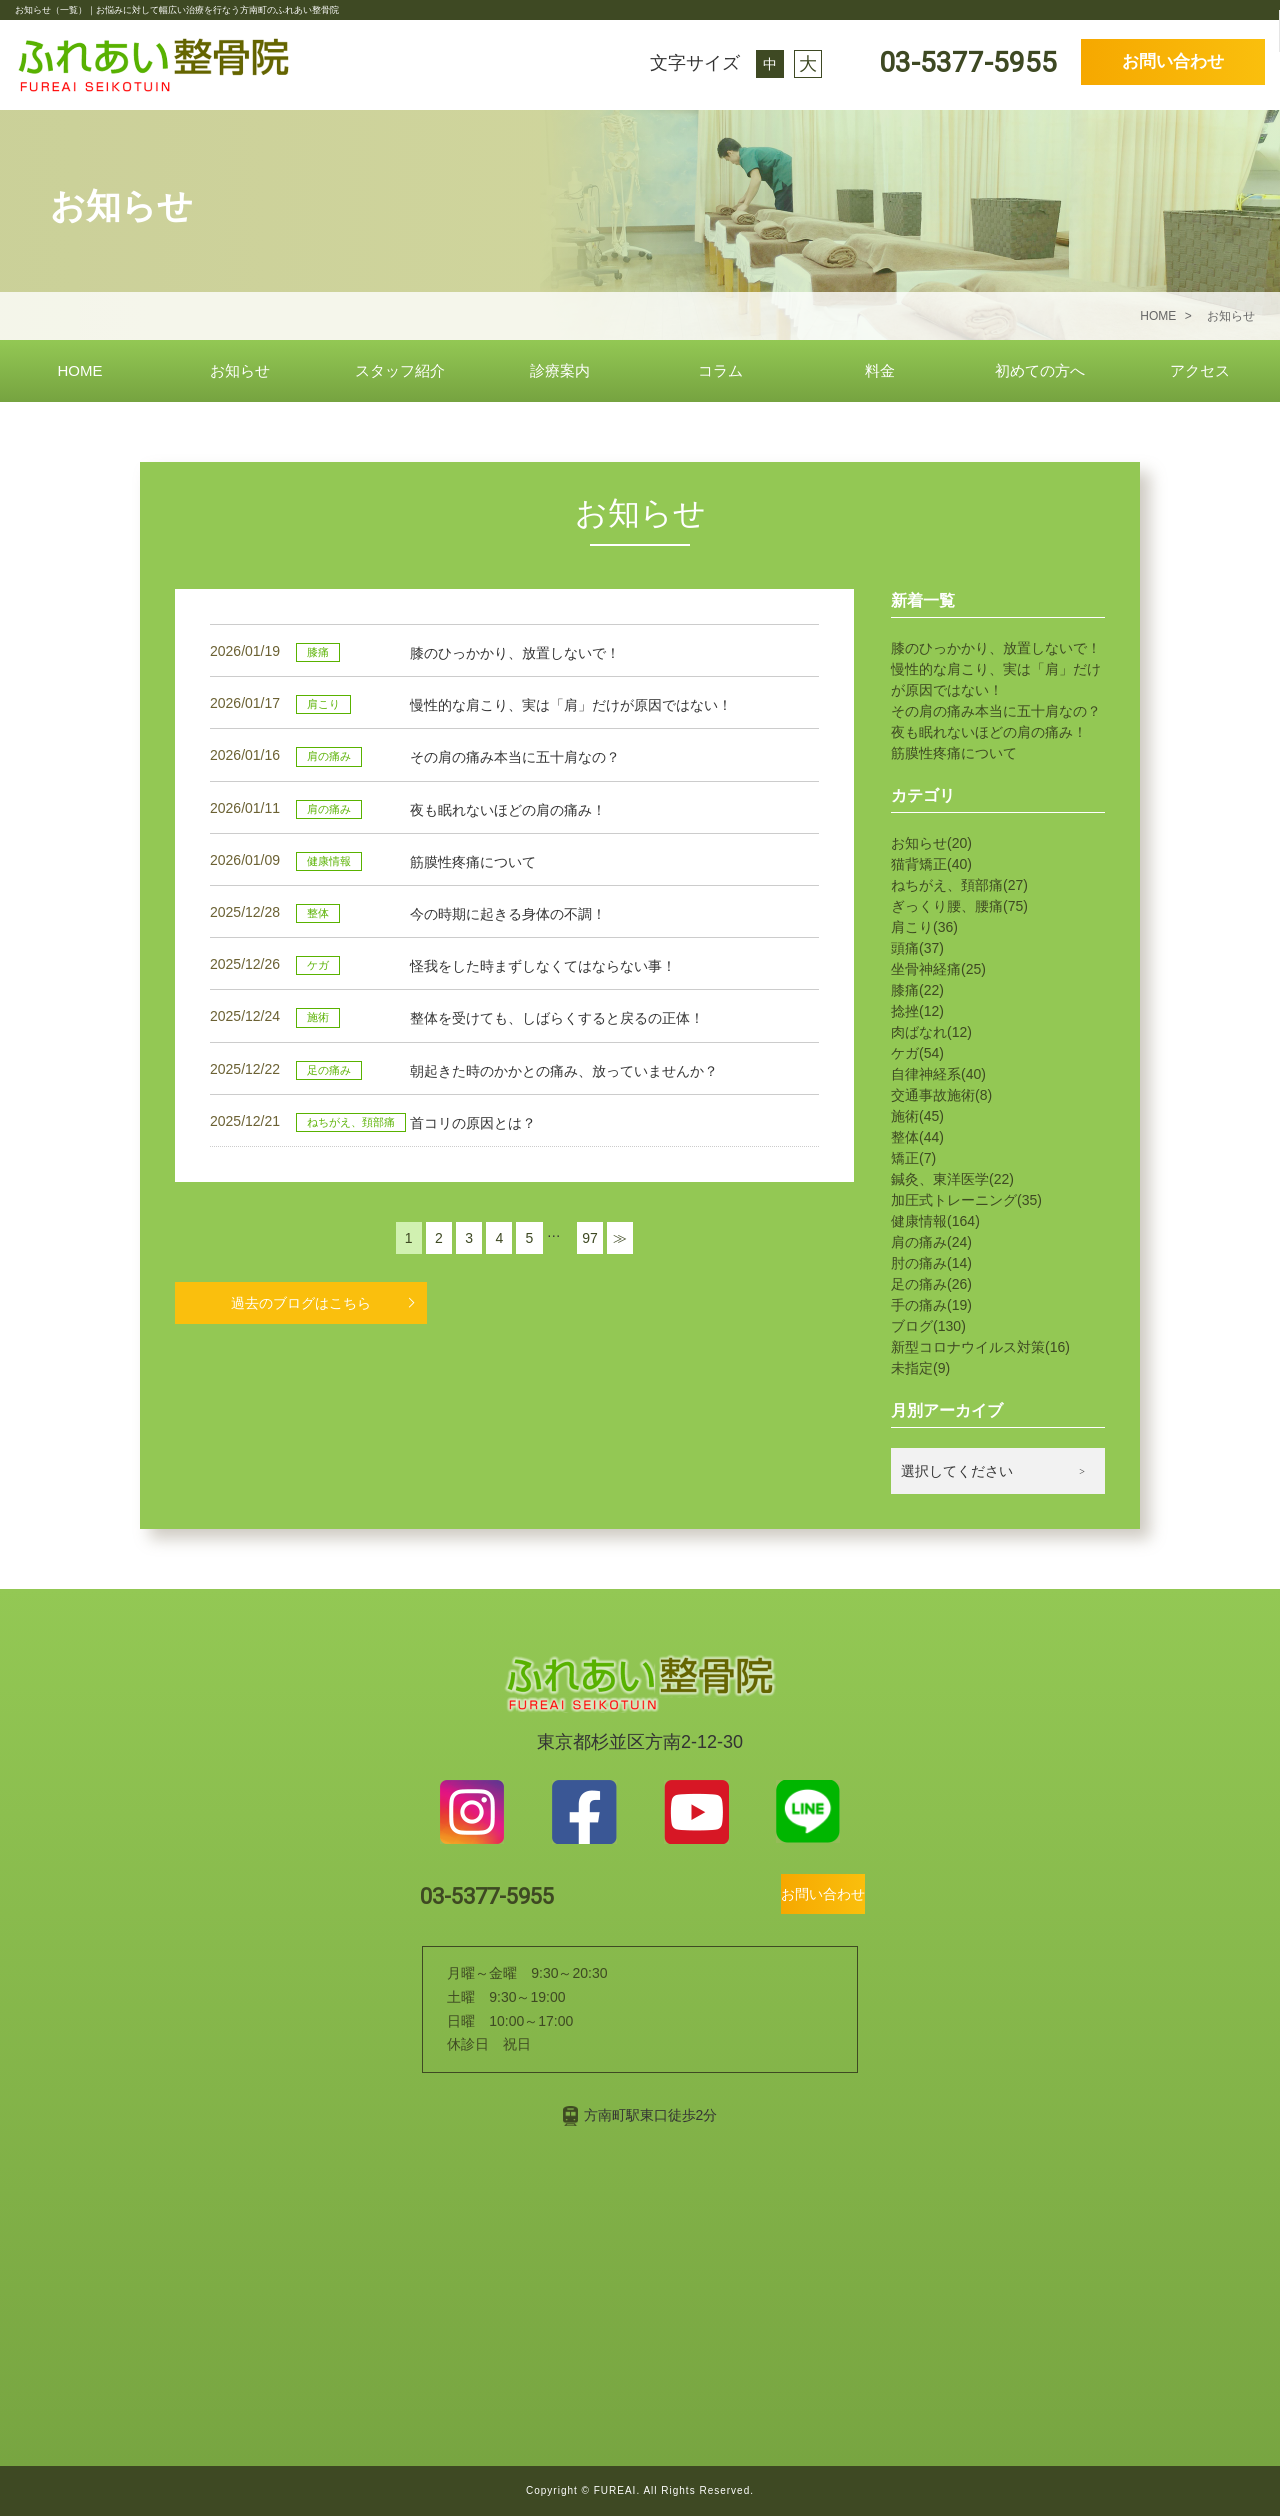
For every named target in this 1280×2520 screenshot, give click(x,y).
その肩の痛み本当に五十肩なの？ (996, 711)
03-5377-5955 (964, 62)
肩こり (323, 704)
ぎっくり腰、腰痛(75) (959, 906)
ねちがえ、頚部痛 (351, 1122)
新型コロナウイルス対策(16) (980, 1347)
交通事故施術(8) (941, 1095)
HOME (80, 370)
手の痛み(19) (931, 1305)
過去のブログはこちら (301, 1302)
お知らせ (240, 370)
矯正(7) (913, 1158)
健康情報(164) (935, 1221)
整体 (318, 913)
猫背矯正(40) (931, 864)
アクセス (1200, 370)
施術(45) (917, 1116)
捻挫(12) (917, 1011)
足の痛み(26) (931, 1284)
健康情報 (329, 861)
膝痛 (318, 652)
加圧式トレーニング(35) (966, 1200)
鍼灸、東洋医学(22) (952, 1179)
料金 (880, 370)
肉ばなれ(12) (931, 1032)
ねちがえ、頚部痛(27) (959, 885)
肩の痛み (329, 756)
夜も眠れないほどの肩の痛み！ (989, 732)
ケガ (318, 965)
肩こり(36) (924, 927)
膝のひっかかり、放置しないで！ (996, 648)
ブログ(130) (928, 1326)
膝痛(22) (917, 990)
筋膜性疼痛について (954, 753)
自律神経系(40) (938, 1074)
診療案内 (560, 370)
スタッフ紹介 (400, 370)
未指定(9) (920, 1368)
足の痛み (329, 1070)
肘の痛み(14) (931, 1263)
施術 (318, 1017)
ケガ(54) (917, 1053)
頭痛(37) (917, 948)
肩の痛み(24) (931, 1242)
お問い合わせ (1173, 61)
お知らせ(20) (931, 843)
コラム (720, 370)
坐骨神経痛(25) (938, 969)
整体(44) (917, 1137)
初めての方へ (1040, 370)
